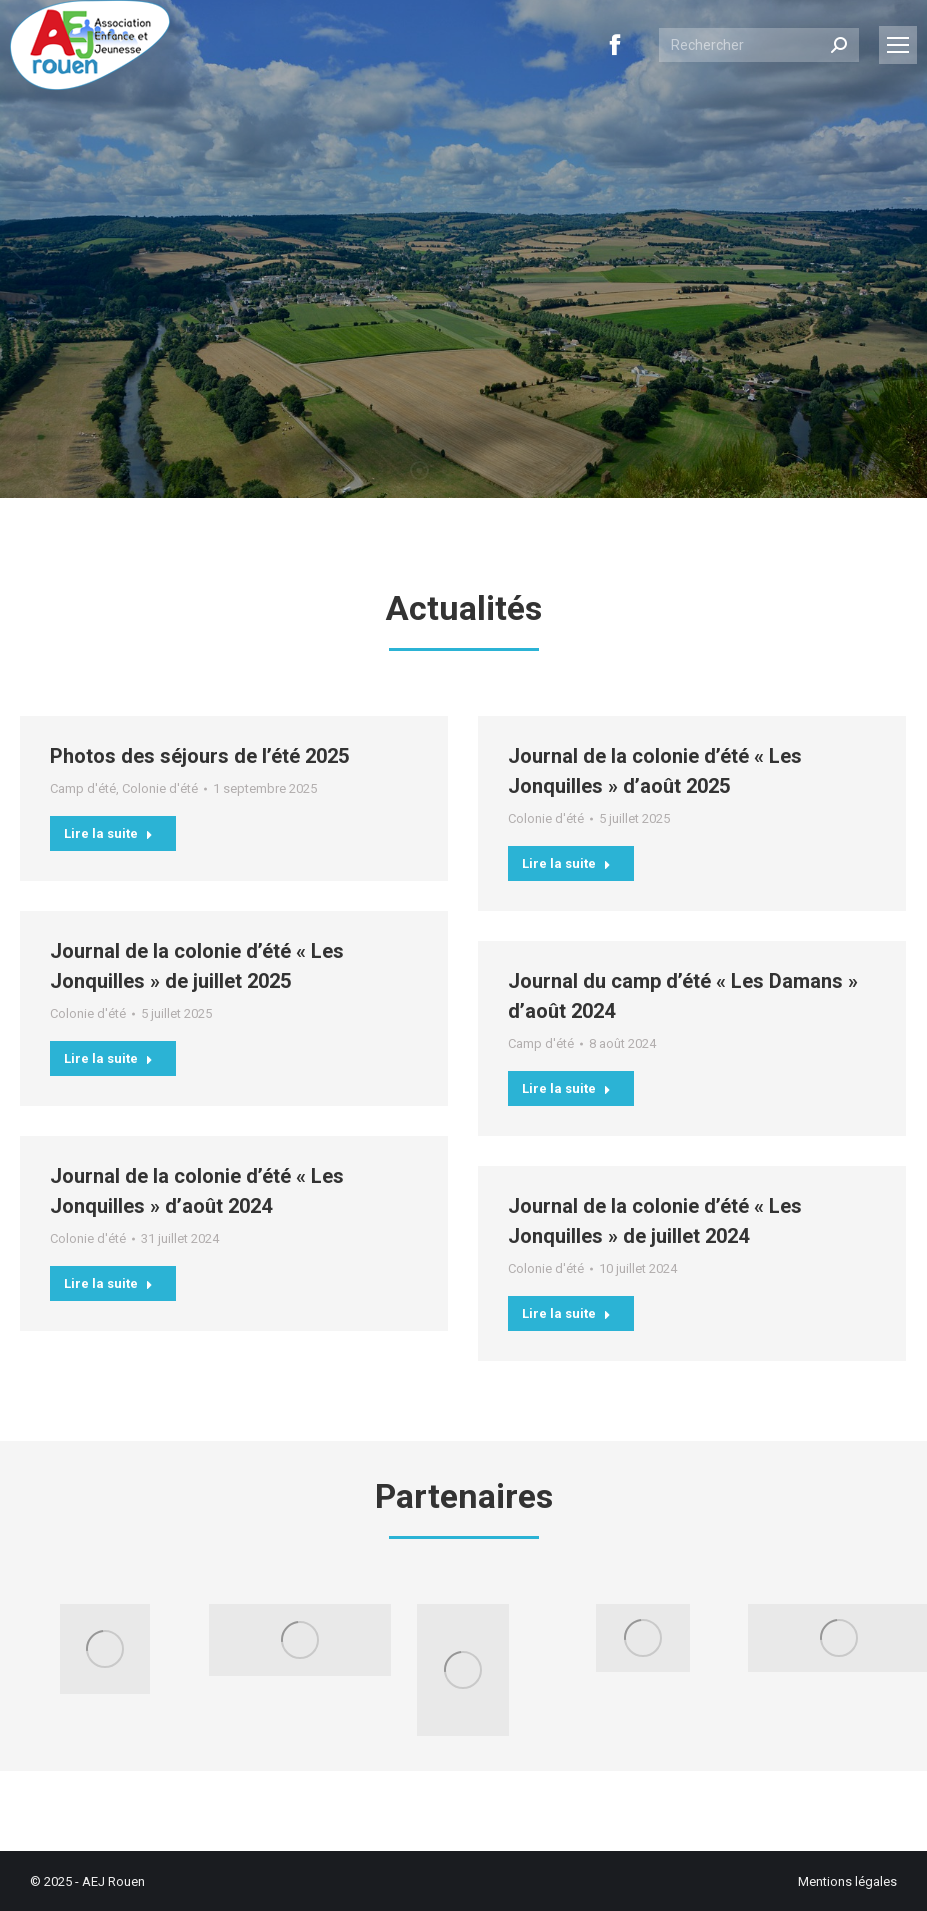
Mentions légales (847, 1881)
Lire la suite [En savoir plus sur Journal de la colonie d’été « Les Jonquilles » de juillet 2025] (108, 1058)
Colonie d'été (160, 788)
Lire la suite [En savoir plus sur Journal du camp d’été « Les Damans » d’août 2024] (566, 1088)
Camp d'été (83, 788)
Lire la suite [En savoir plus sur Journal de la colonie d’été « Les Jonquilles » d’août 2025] (566, 863)
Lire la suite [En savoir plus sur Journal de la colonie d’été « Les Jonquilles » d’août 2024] (108, 1283)
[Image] (105, 1649)
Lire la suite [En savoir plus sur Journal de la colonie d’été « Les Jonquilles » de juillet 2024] (566, 1313)
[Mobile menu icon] (898, 45)
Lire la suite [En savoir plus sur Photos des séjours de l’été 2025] (108, 833)
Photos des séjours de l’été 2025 (199, 756)
